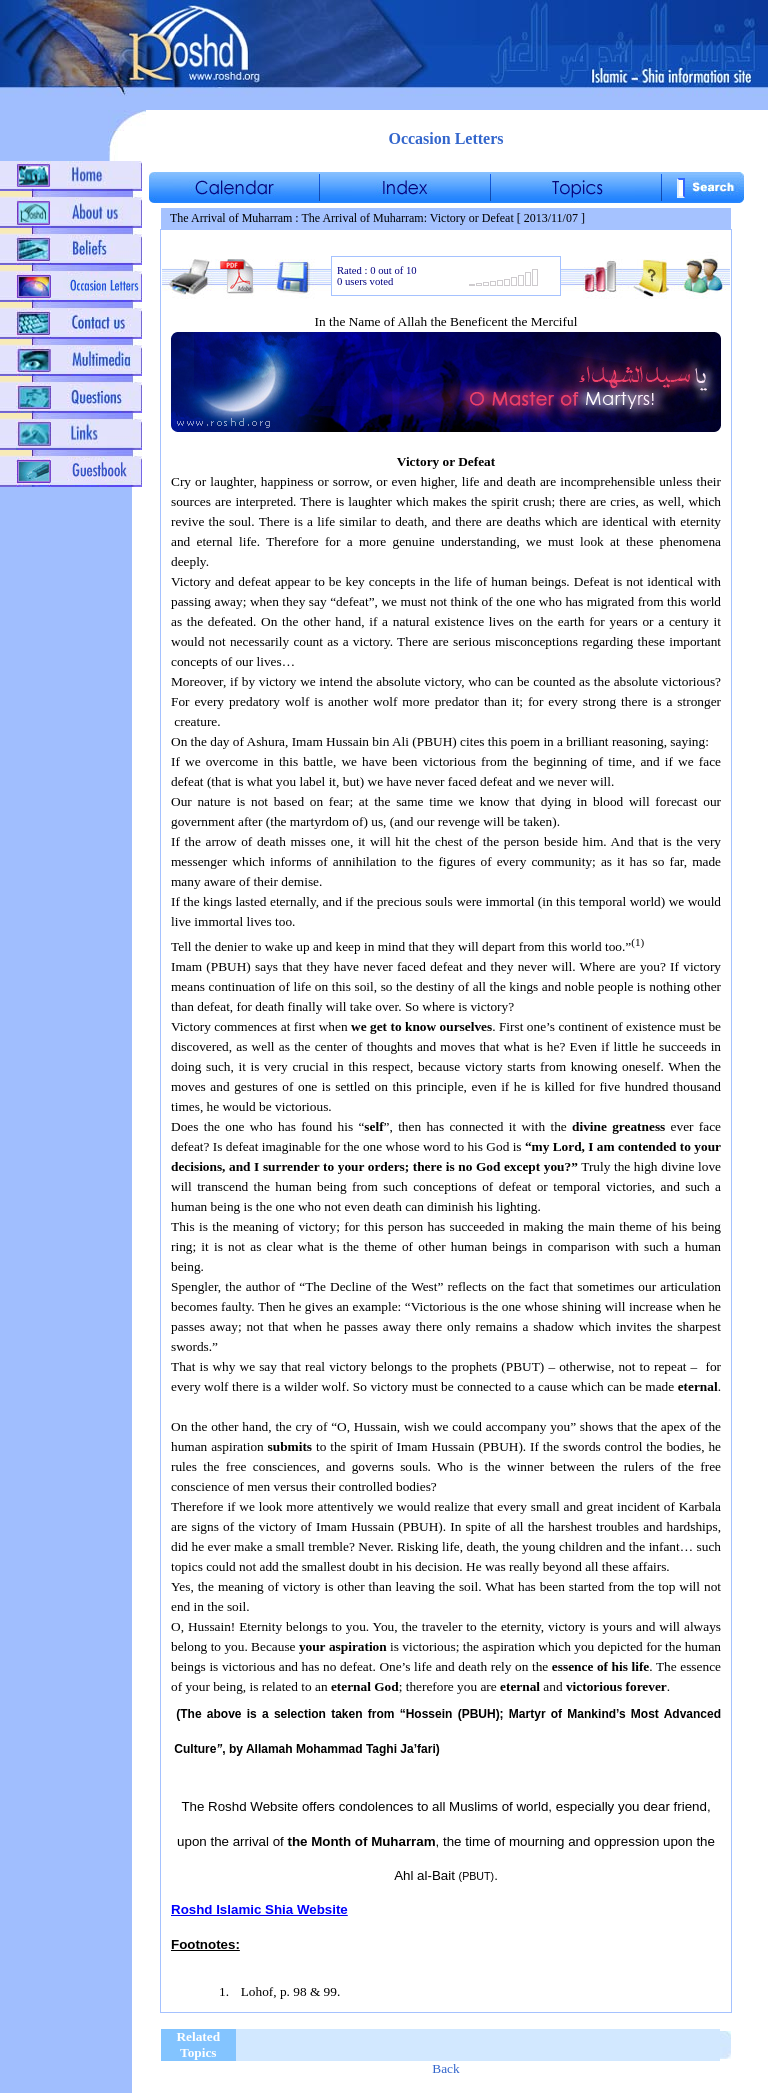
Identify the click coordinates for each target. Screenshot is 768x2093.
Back (445, 2068)
